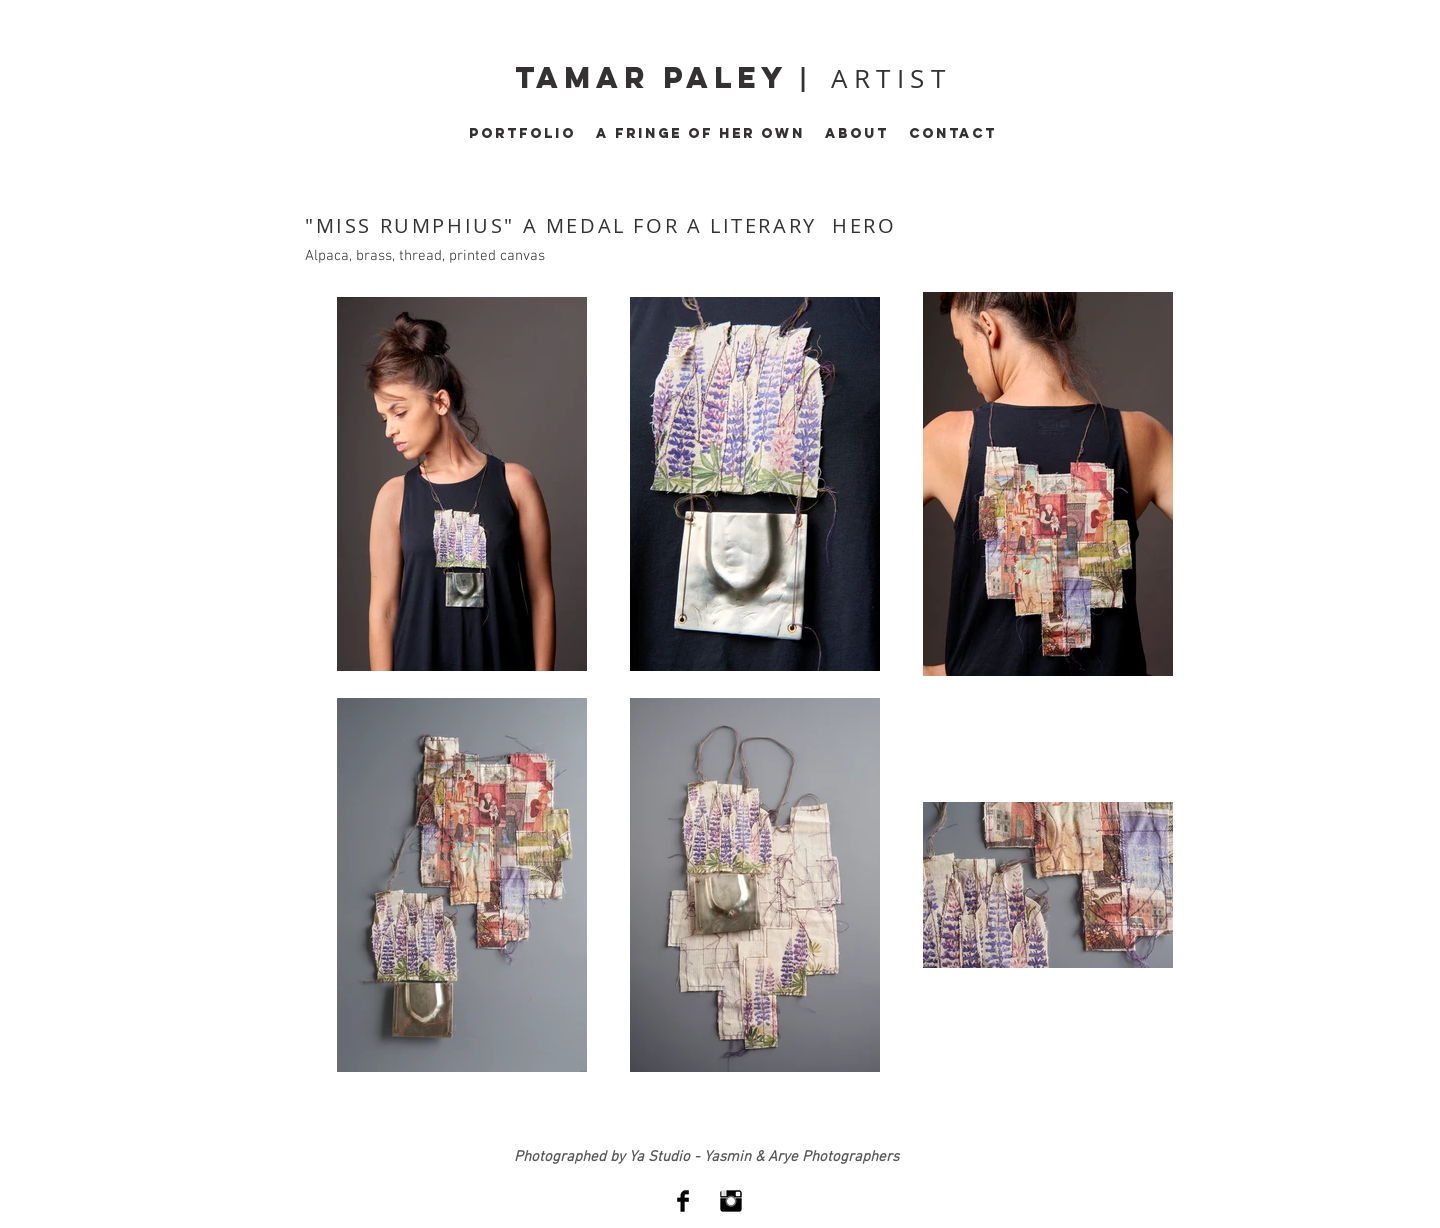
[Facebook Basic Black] (683, 1201)
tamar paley (657, 77)
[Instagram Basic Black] (731, 1201)
